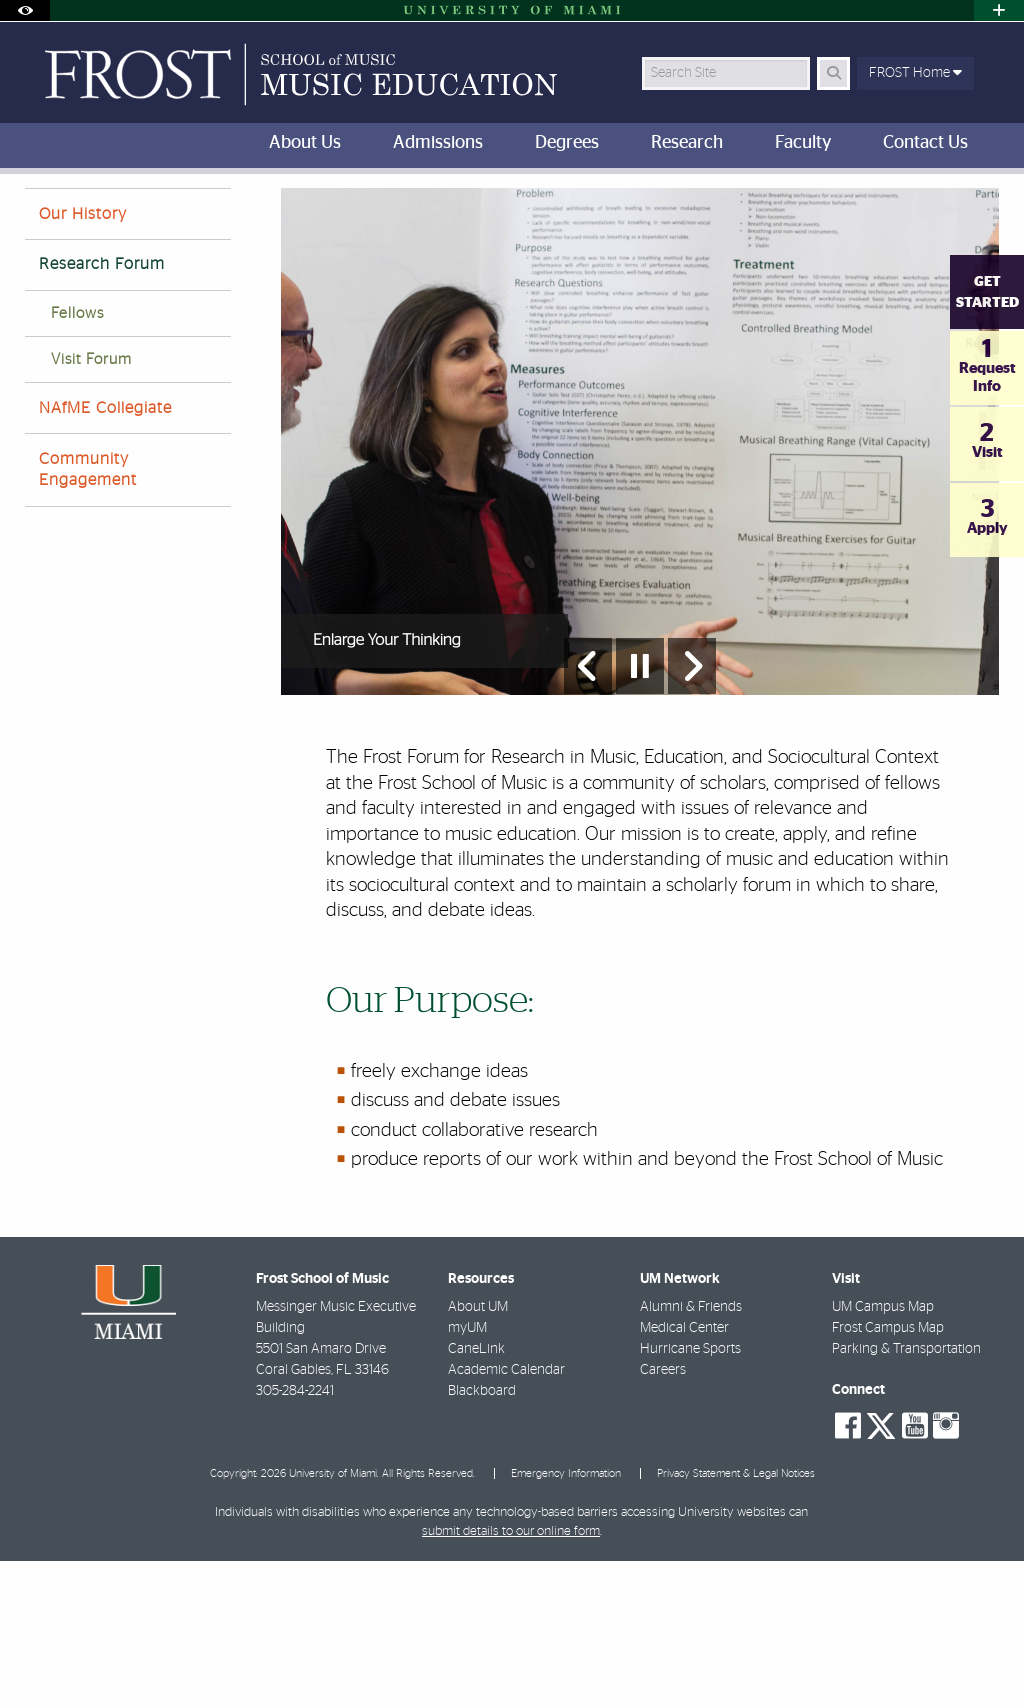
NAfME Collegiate (105, 554)
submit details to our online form (511, 1677)
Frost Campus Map (888, 1474)
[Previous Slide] (588, 812)
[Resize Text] (944, 202)
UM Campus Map (883, 1453)
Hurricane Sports (690, 1495)
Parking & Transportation (906, 1495)
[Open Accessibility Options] (25, 10)
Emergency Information (566, 1619)
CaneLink (476, 1495)
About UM (478, 1453)
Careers (663, 1516)
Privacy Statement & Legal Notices (736, 1619)
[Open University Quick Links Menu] (999, 10)
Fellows (77, 459)
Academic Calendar (506, 1516)
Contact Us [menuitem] (925, 143)
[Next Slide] (692, 812)
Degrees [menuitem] (567, 143)
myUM (467, 1474)
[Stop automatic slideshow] (640, 812)
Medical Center (684, 1474)
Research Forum (102, 410)
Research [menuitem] (687, 143)
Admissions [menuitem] (438, 143)
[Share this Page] (987, 203)
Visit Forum (91, 505)
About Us (178, 214)
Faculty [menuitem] (803, 143)
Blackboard (482, 1537)
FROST (41, 214)
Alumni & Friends (691, 1453)
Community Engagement (88, 615)
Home (105, 214)
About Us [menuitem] (305, 143)
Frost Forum (270, 215)
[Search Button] (833, 73)
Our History (83, 360)
